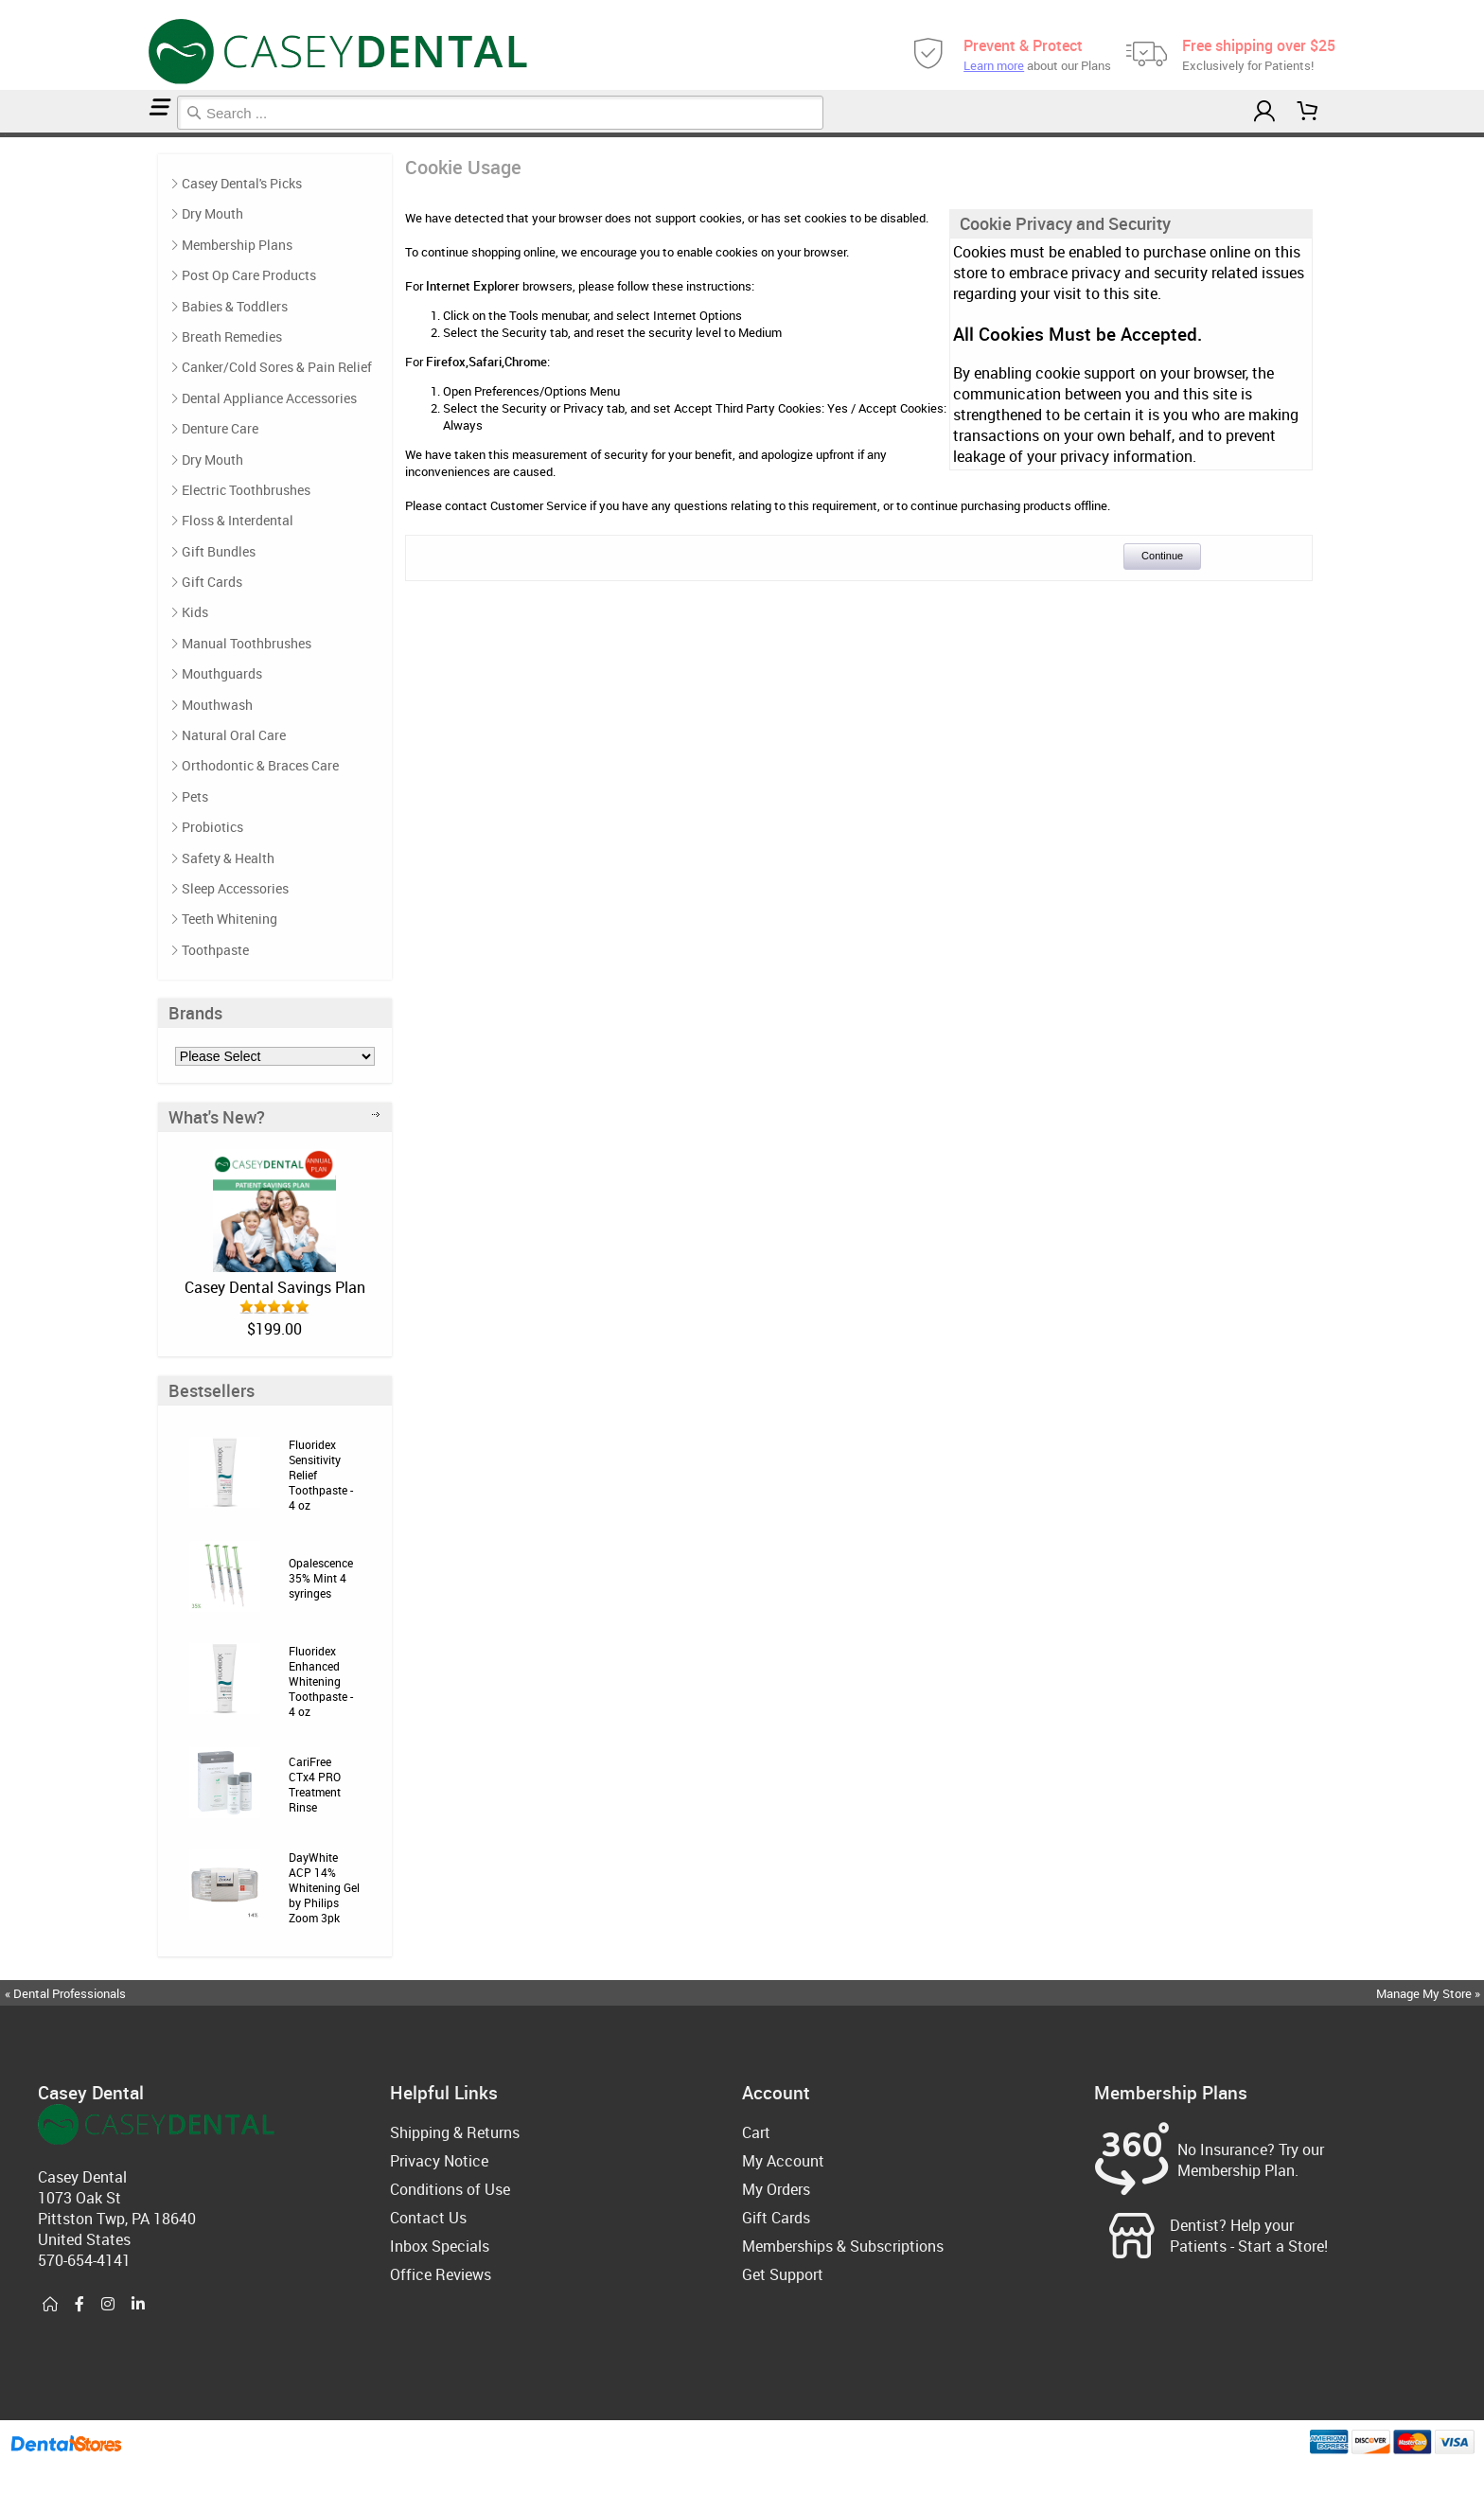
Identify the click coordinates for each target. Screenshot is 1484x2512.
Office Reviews (440, 2274)
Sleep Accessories (235, 888)
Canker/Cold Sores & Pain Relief (277, 367)
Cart (756, 2132)
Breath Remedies (232, 336)
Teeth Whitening (229, 919)
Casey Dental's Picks (242, 183)
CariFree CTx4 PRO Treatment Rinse (315, 1784)
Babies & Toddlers (235, 306)
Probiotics (212, 827)
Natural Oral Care (234, 735)
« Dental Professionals (65, 1993)
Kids (195, 612)
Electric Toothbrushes (246, 490)
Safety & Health (228, 858)
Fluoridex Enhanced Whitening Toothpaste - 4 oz (321, 1681)
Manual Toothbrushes (246, 643)
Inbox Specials (439, 2246)
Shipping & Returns (455, 2132)
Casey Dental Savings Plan (275, 1287)
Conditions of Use (450, 2189)
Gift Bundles (219, 551)
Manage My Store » (1429, 1993)
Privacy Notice (439, 2160)
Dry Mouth (212, 213)
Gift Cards (212, 582)
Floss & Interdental (237, 520)
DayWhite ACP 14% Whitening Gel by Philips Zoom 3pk (324, 1887)
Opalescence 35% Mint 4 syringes (321, 1578)
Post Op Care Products (249, 275)
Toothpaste (215, 950)
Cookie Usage (9, 134)
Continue (1162, 555)
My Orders (776, 2189)
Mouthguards (222, 673)
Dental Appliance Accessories (269, 398)
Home (3, 134)
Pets (195, 796)
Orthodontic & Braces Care (260, 765)
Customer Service (538, 505)
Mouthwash (217, 705)
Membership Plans (237, 245)
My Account (783, 2160)
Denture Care (220, 428)
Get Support (782, 2274)
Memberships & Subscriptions (843, 2246)
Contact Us (428, 2217)
